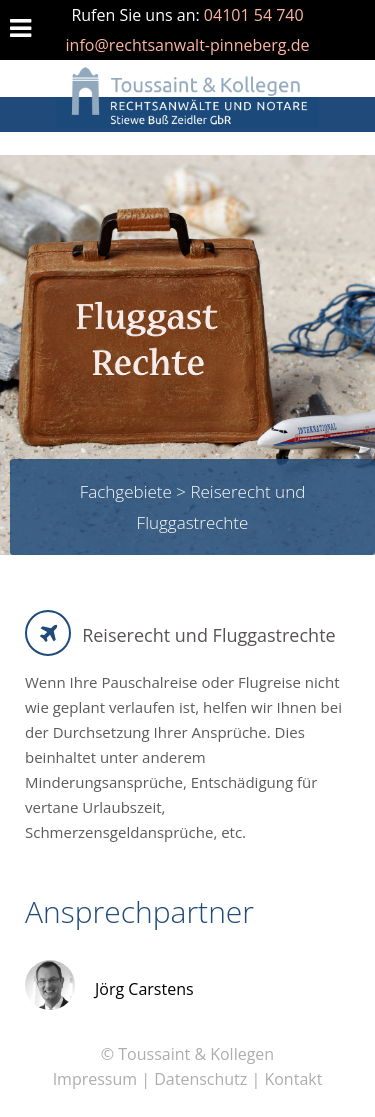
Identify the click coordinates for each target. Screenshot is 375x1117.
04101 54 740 (254, 15)
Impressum (95, 1079)
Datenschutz (200, 1079)
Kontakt (293, 1079)
